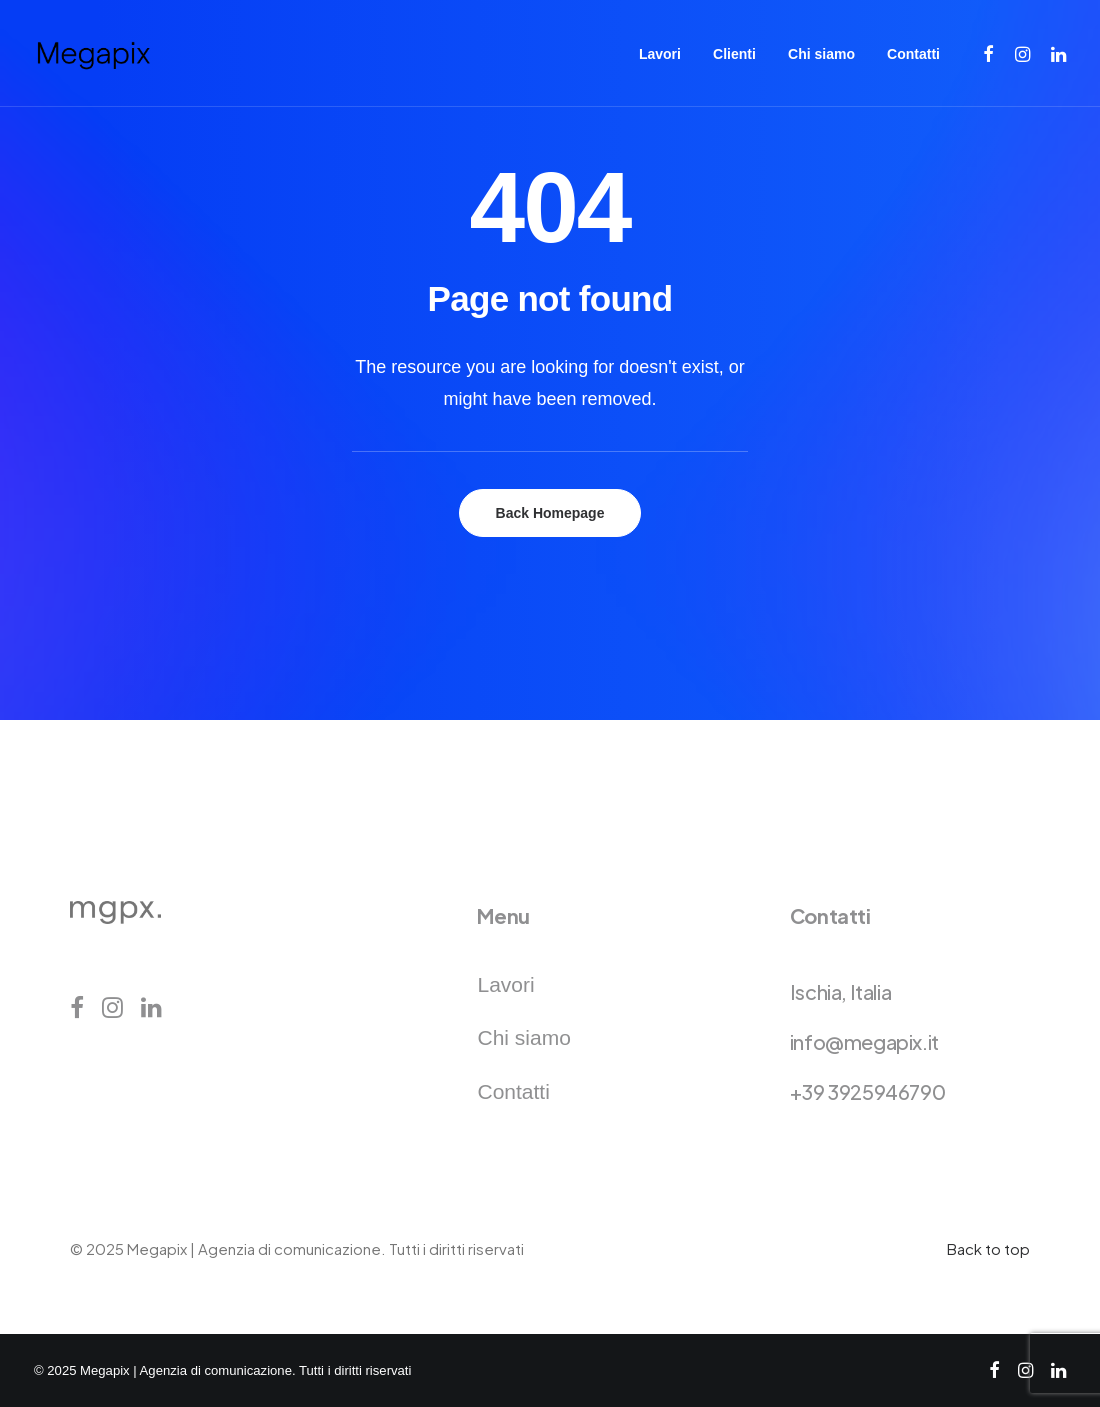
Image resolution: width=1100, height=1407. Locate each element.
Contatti (913, 54)
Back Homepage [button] (550, 513)
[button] (989, 53)
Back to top (988, 1248)
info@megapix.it (864, 1041)
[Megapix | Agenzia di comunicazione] (93, 53)
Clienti (734, 54)
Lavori (660, 54)
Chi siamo (821, 54)
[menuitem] (660, 53)
